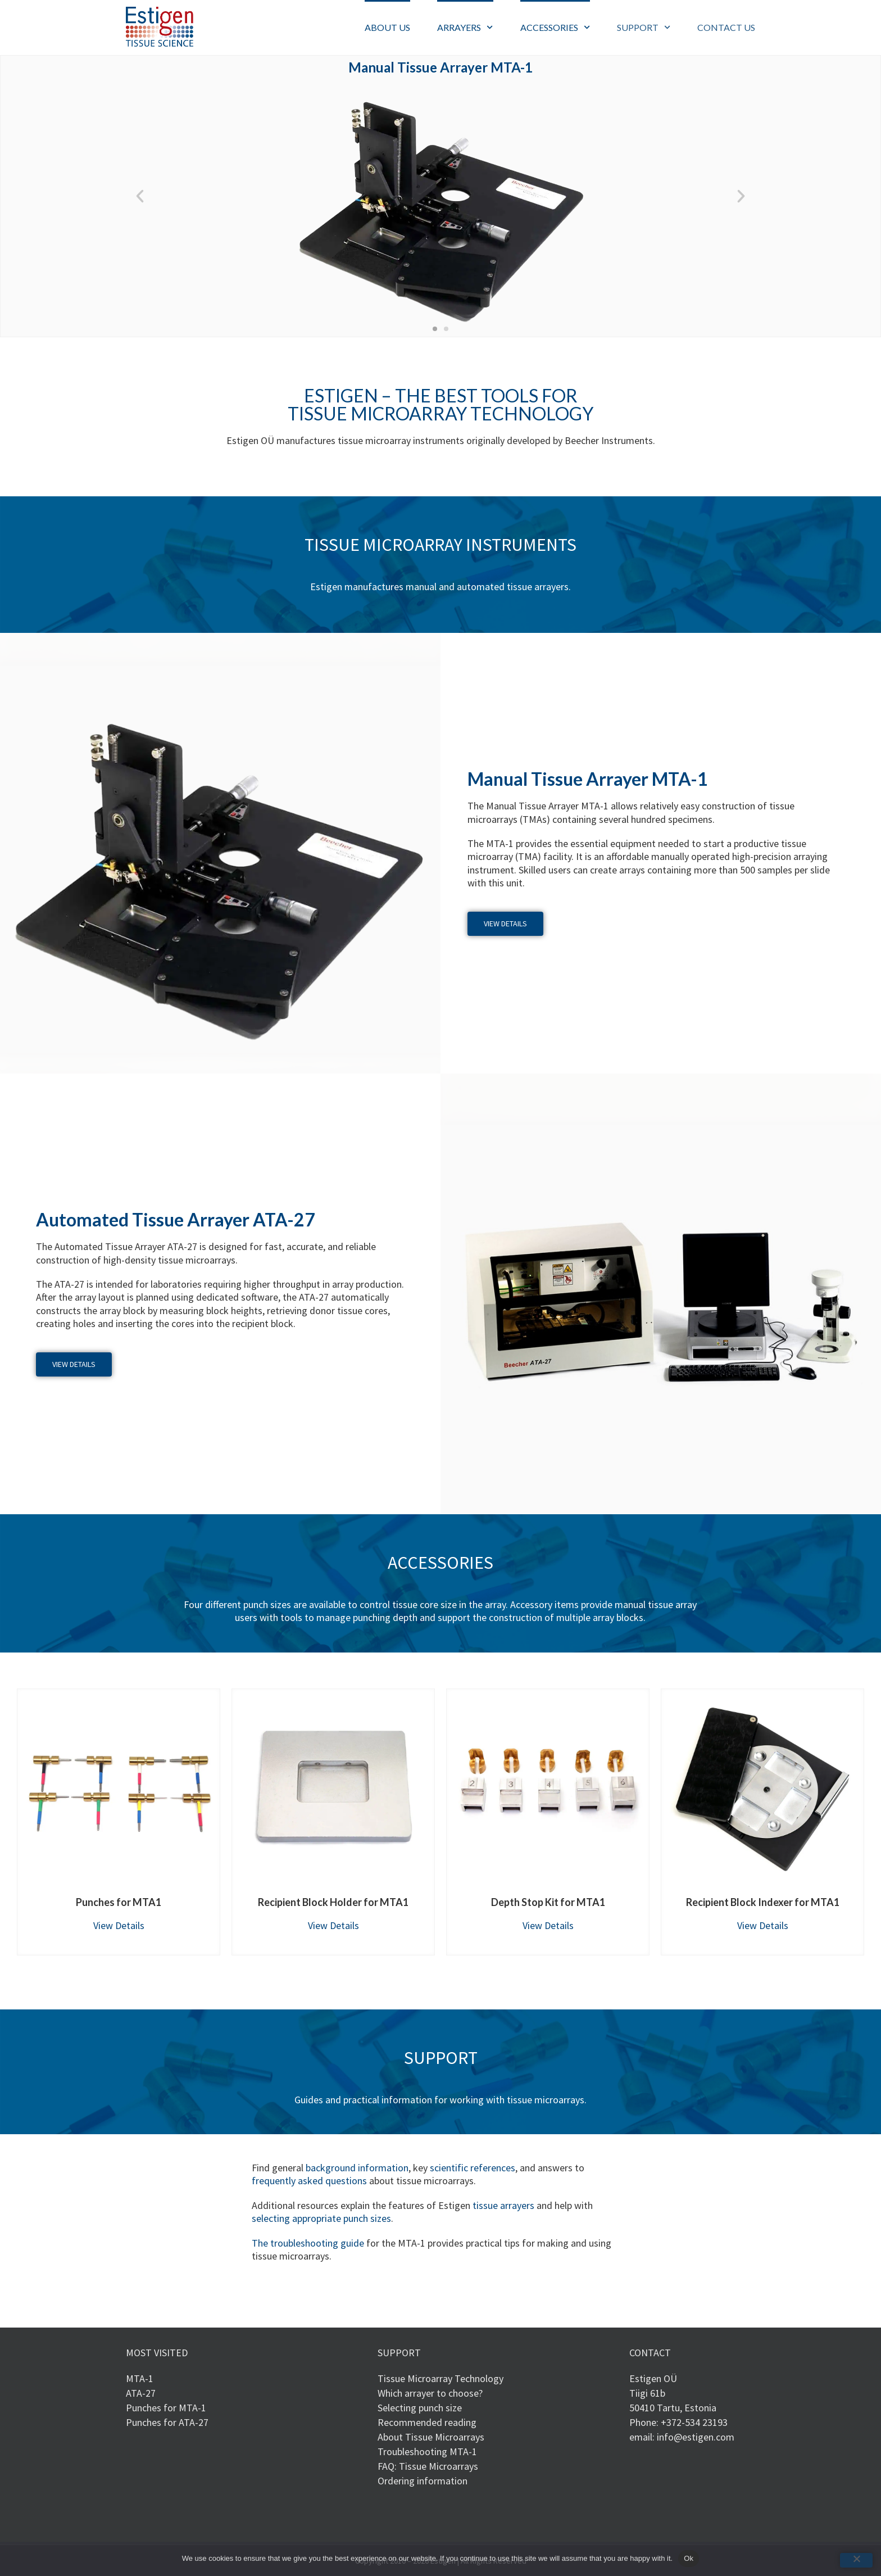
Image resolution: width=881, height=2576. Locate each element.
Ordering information (422, 2480)
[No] (856, 2560)
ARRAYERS (465, 27)
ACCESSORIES (555, 27)
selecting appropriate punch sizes (321, 2218)
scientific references (472, 2167)
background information (357, 2167)
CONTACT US (726, 27)
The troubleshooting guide (308, 2243)
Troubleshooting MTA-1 (427, 2451)
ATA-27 (141, 2393)
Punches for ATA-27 (167, 2422)
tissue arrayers (503, 2205)
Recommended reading (427, 2422)
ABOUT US (387, 27)
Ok (688, 2558)
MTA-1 (139, 2378)
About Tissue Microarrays (431, 2436)
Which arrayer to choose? (430, 2393)
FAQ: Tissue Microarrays (428, 2466)
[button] (139, 196)
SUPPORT (643, 27)
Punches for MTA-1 (166, 2407)
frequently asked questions (309, 2180)
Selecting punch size (420, 2407)
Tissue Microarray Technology (440, 2378)
